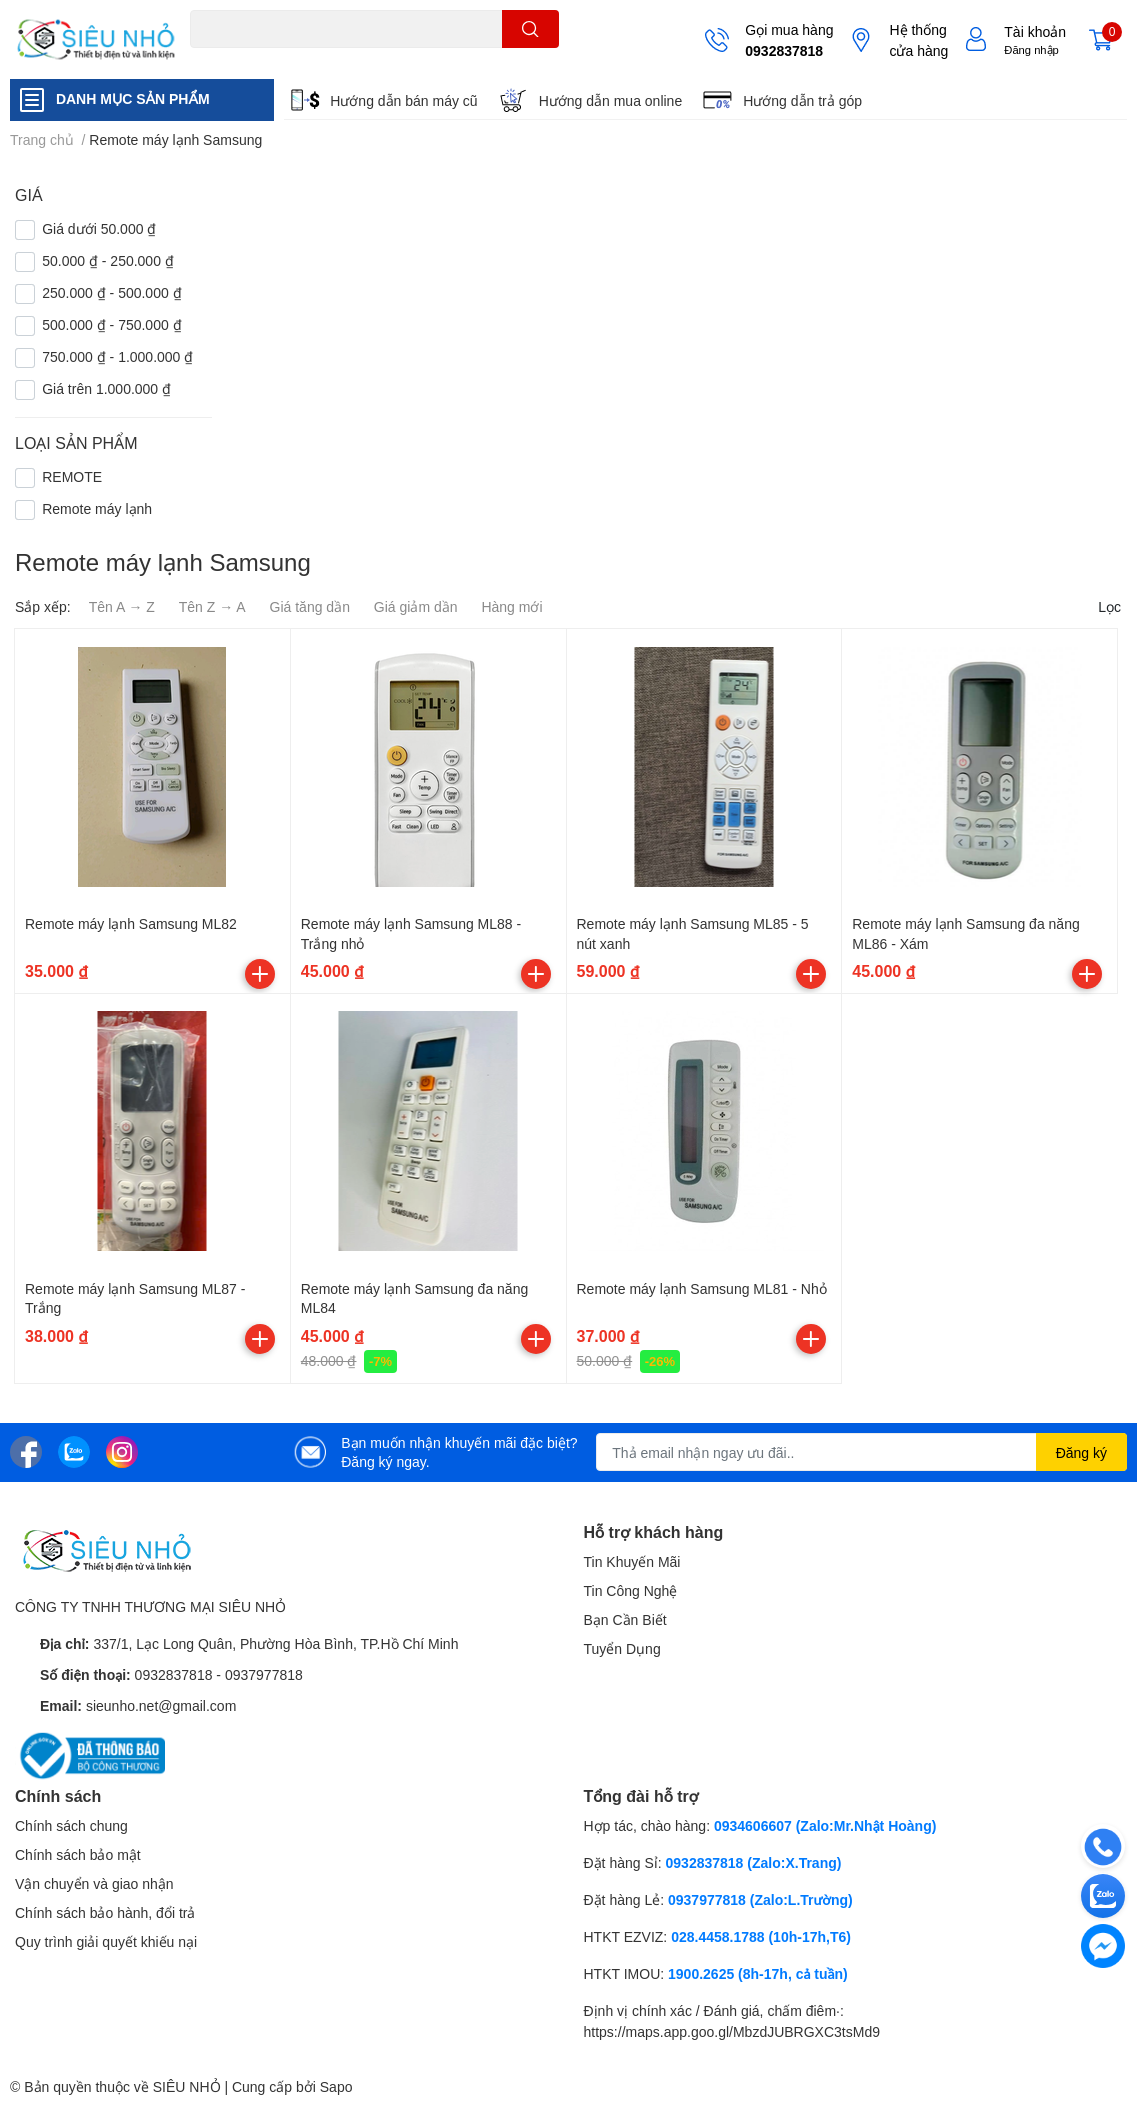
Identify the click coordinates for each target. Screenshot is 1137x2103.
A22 (235, 59)
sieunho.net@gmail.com (161, 1705)
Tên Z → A (212, 606)
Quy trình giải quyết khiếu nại (106, 1941)
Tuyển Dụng (622, 1648)
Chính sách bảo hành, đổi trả (105, 1912)
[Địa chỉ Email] (861, 1452)
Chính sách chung (71, 1825)
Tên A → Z (122, 606)
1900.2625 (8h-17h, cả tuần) (758, 1973)
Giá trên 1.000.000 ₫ (106, 388)
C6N (202, 59)
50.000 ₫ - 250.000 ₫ (108, 260)
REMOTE (440, 59)
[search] (530, 29)
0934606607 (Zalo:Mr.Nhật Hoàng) (825, 1825)
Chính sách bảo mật (78, 1854)
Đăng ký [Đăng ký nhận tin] (1081, 1452)
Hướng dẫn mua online (611, 100)
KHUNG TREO (363, 59)
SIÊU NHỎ (187, 2086)
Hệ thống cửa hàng (918, 40)
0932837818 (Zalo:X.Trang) (754, 1862)
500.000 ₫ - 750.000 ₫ (111, 324)
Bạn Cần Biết (625, 1619)
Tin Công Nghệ (631, 1590)
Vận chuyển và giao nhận (94, 1883)
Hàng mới (511, 606)
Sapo (336, 2086)
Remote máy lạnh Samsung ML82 (131, 923)
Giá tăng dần (310, 606)
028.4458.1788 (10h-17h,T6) (761, 1936)
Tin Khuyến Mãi (632, 1561)
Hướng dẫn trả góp (802, 100)
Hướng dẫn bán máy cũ (403, 100)
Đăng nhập (1031, 49)
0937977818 (264, 1674)
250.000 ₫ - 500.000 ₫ (111, 292)
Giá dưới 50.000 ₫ (99, 228)
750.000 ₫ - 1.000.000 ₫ (117, 356)
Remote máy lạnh (97, 508)
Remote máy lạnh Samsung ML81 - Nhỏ (702, 1288)
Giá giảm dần (416, 606)
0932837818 (784, 50)
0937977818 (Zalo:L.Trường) (760, 1899)
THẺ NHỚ (285, 59)
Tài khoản (1035, 31)
